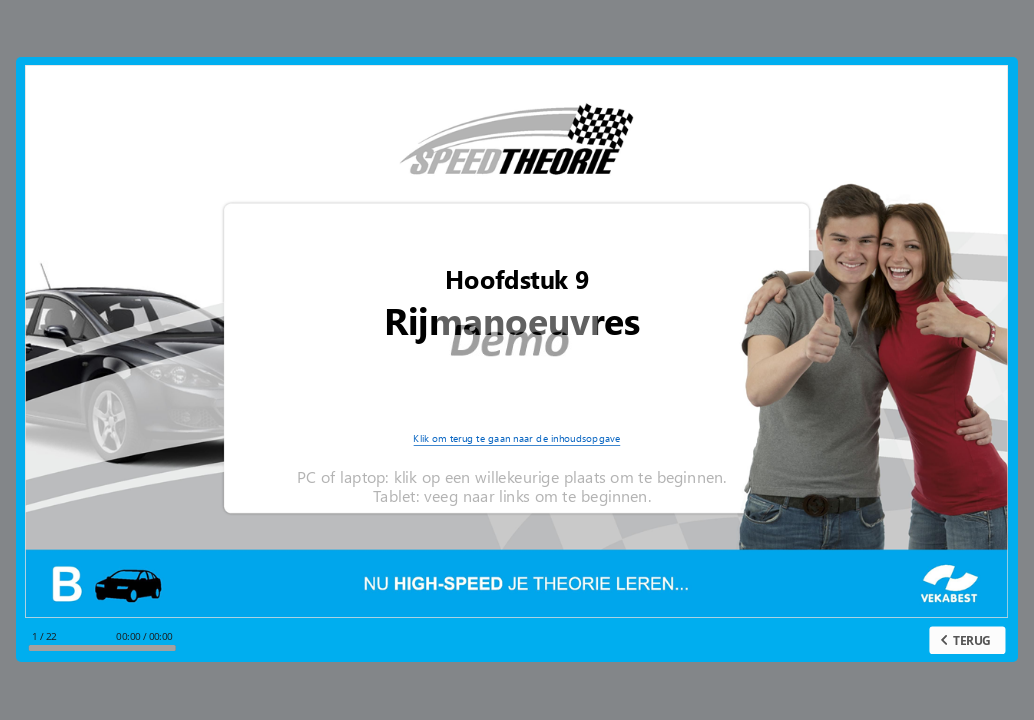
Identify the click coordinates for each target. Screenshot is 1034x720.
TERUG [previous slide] (972, 640)
